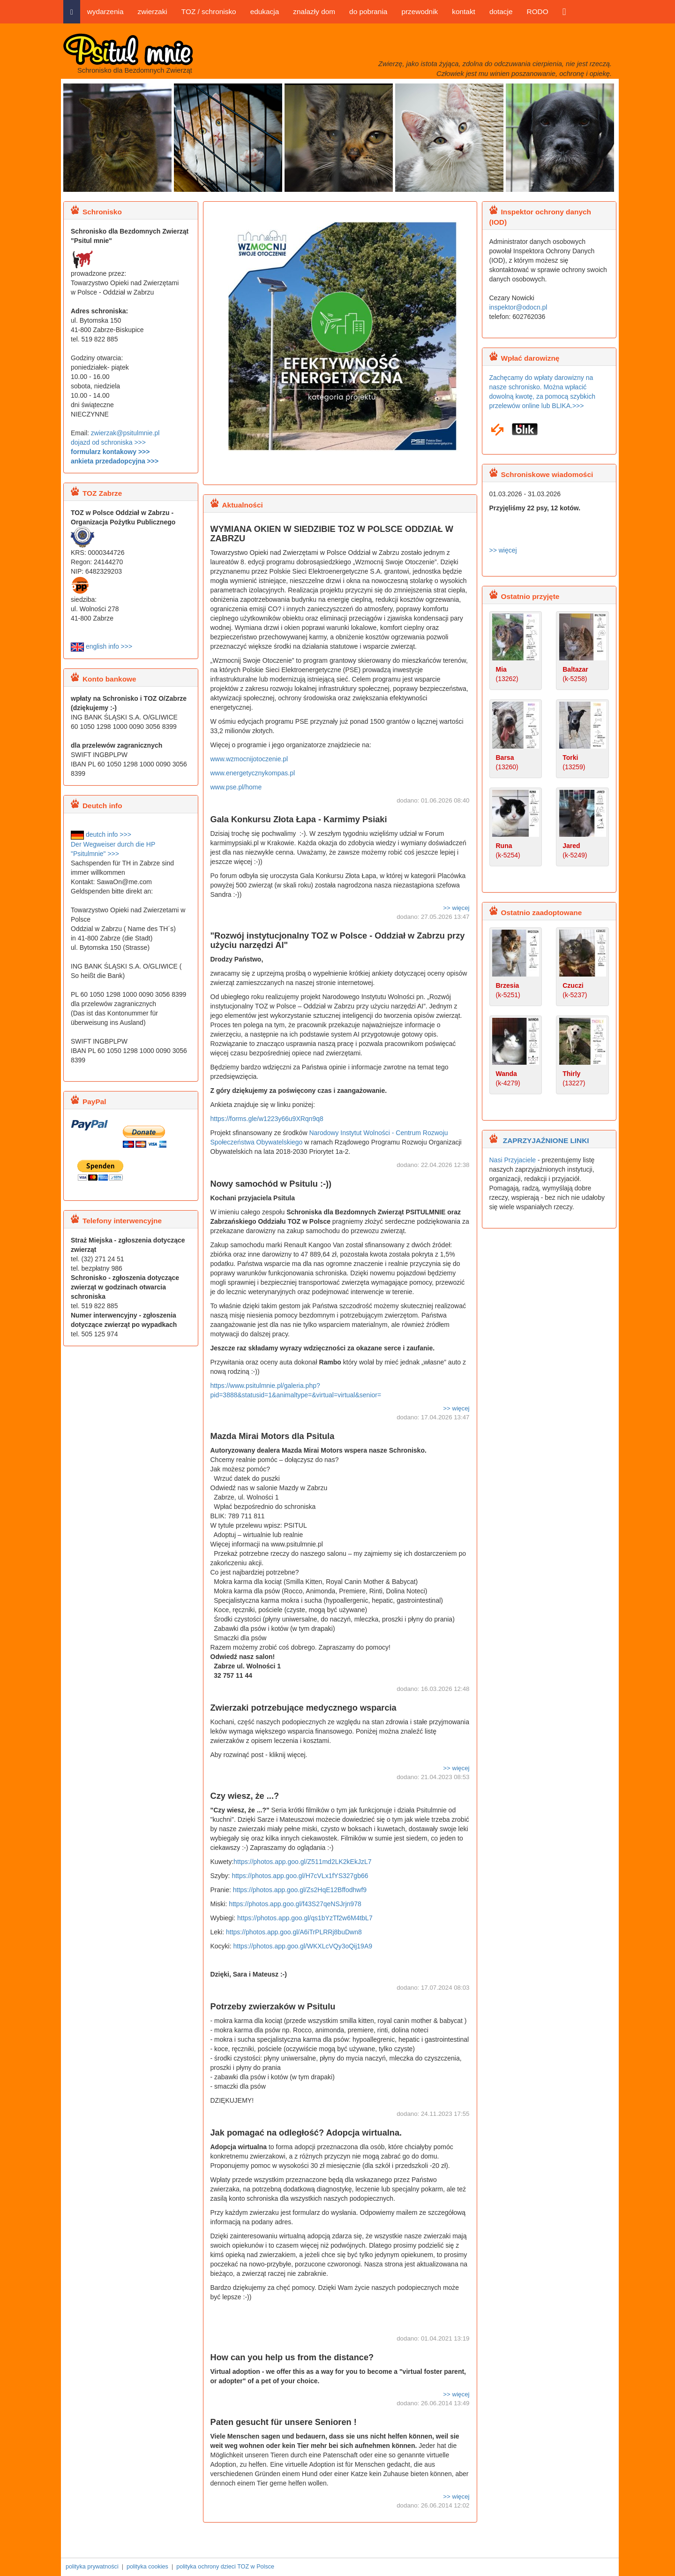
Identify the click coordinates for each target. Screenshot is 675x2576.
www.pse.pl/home (236, 787)
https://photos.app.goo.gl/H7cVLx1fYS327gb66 (300, 1875)
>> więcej (456, 907)
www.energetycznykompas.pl (253, 773)
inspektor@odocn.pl (518, 307)
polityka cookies (147, 2566)
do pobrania (368, 11)
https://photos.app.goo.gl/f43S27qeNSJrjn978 (295, 1904)
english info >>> (101, 646)
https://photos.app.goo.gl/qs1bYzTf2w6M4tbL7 (305, 1918)
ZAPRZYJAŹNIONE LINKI (545, 1140)
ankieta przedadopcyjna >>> (114, 461)
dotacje (501, 11)
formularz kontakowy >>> (110, 451)
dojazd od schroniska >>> (108, 442)
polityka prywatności (92, 2566)
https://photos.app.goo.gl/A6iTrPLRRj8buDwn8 (294, 1932)
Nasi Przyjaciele (512, 1160)
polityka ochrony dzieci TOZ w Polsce (225, 2566)
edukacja (264, 11)
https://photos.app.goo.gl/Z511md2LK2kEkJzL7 (302, 1861)
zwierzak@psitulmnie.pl (125, 433)
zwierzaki (152, 11)
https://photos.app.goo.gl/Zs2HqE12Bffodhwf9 (300, 1890)
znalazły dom (314, 11)
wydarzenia (105, 11)
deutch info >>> (101, 834)
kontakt (463, 11)
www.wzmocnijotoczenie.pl (250, 759)
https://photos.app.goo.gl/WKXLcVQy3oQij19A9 (303, 1946)
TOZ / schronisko (208, 11)
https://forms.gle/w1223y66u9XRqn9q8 (266, 1118)
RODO (537, 11)
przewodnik (419, 11)
